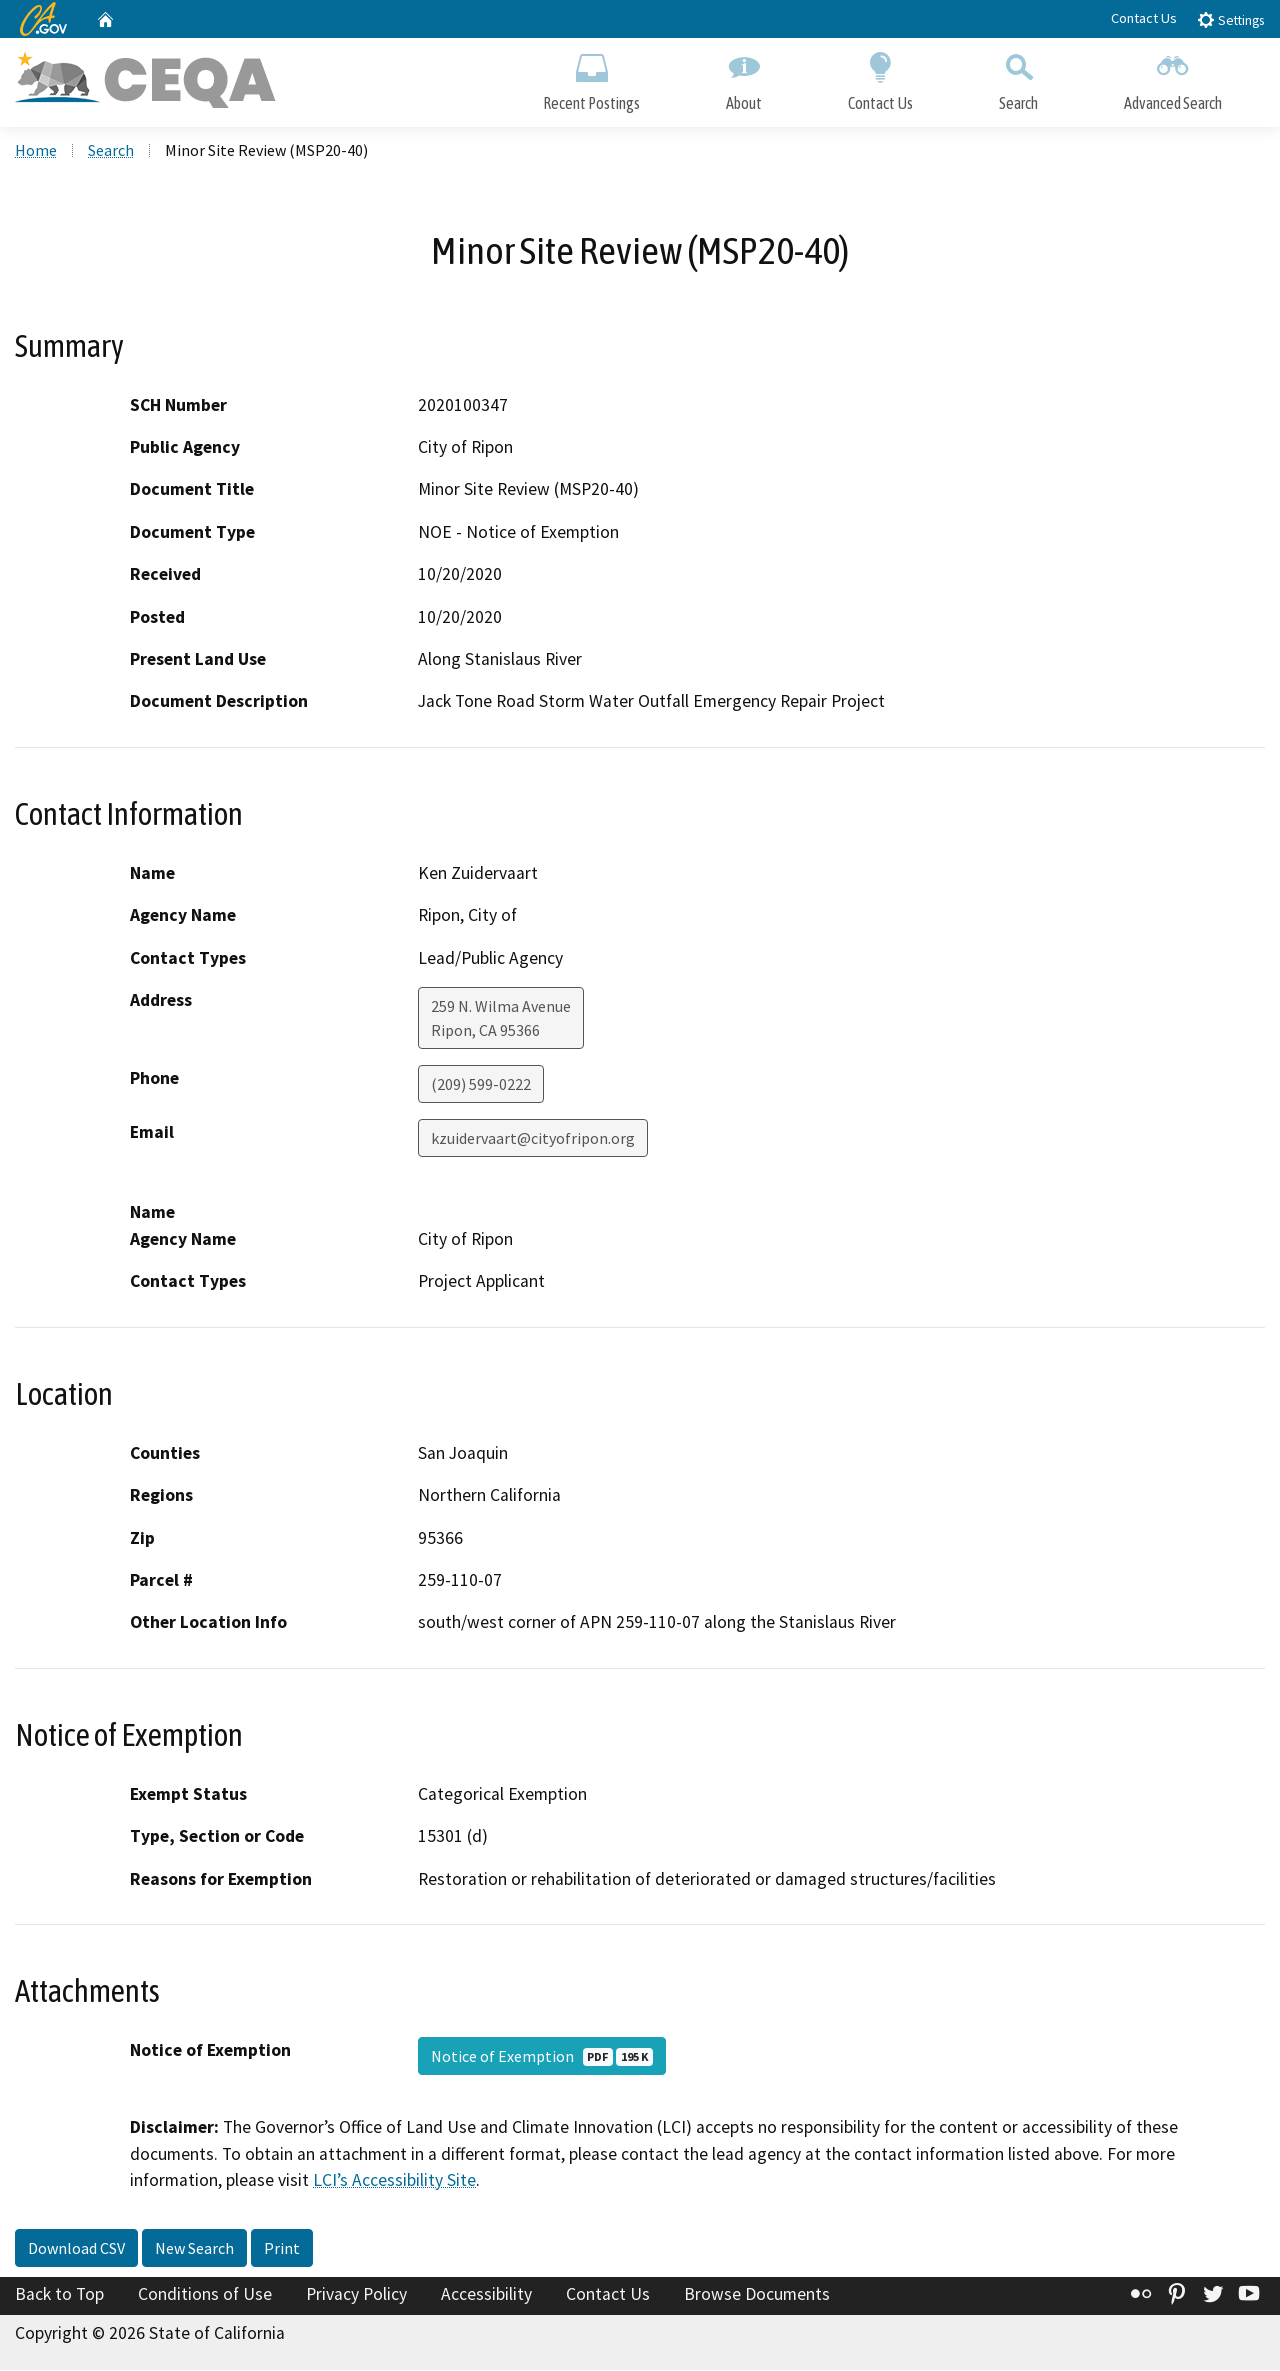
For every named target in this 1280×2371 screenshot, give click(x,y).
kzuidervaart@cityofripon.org (533, 1139)
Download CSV (76, 2249)
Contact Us (1144, 18)
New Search (194, 2249)
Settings (1230, 19)
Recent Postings (591, 77)
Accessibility (486, 2295)
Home (36, 151)
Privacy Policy (356, 2295)
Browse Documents (757, 2295)
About (744, 77)
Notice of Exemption (542, 2057)
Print (282, 2249)
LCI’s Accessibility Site (394, 2181)
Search (1018, 77)
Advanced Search (1173, 77)
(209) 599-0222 (481, 1085)
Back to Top (59, 2295)
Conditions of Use (205, 2295)
